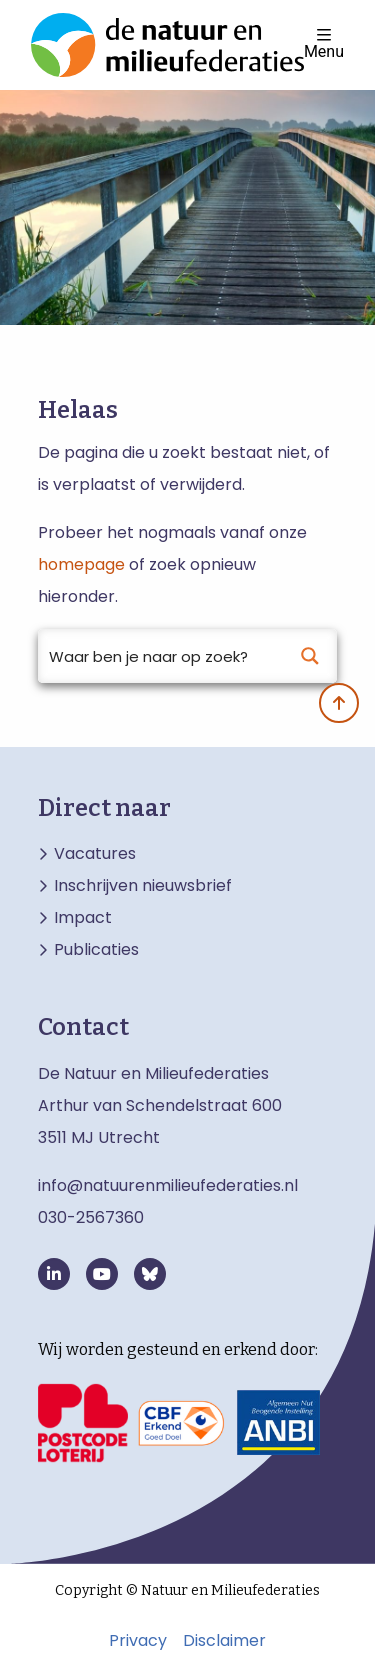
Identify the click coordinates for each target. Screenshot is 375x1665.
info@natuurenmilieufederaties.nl (168, 1185)
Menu (324, 43)
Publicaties (96, 950)
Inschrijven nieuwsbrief (143, 886)
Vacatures (95, 854)
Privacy (138, 1641)
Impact (83, 918)
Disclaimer (224, 1641)
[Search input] (161, 656)
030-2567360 (91, 1217)
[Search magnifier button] (310, 656)
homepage (81, 564)
